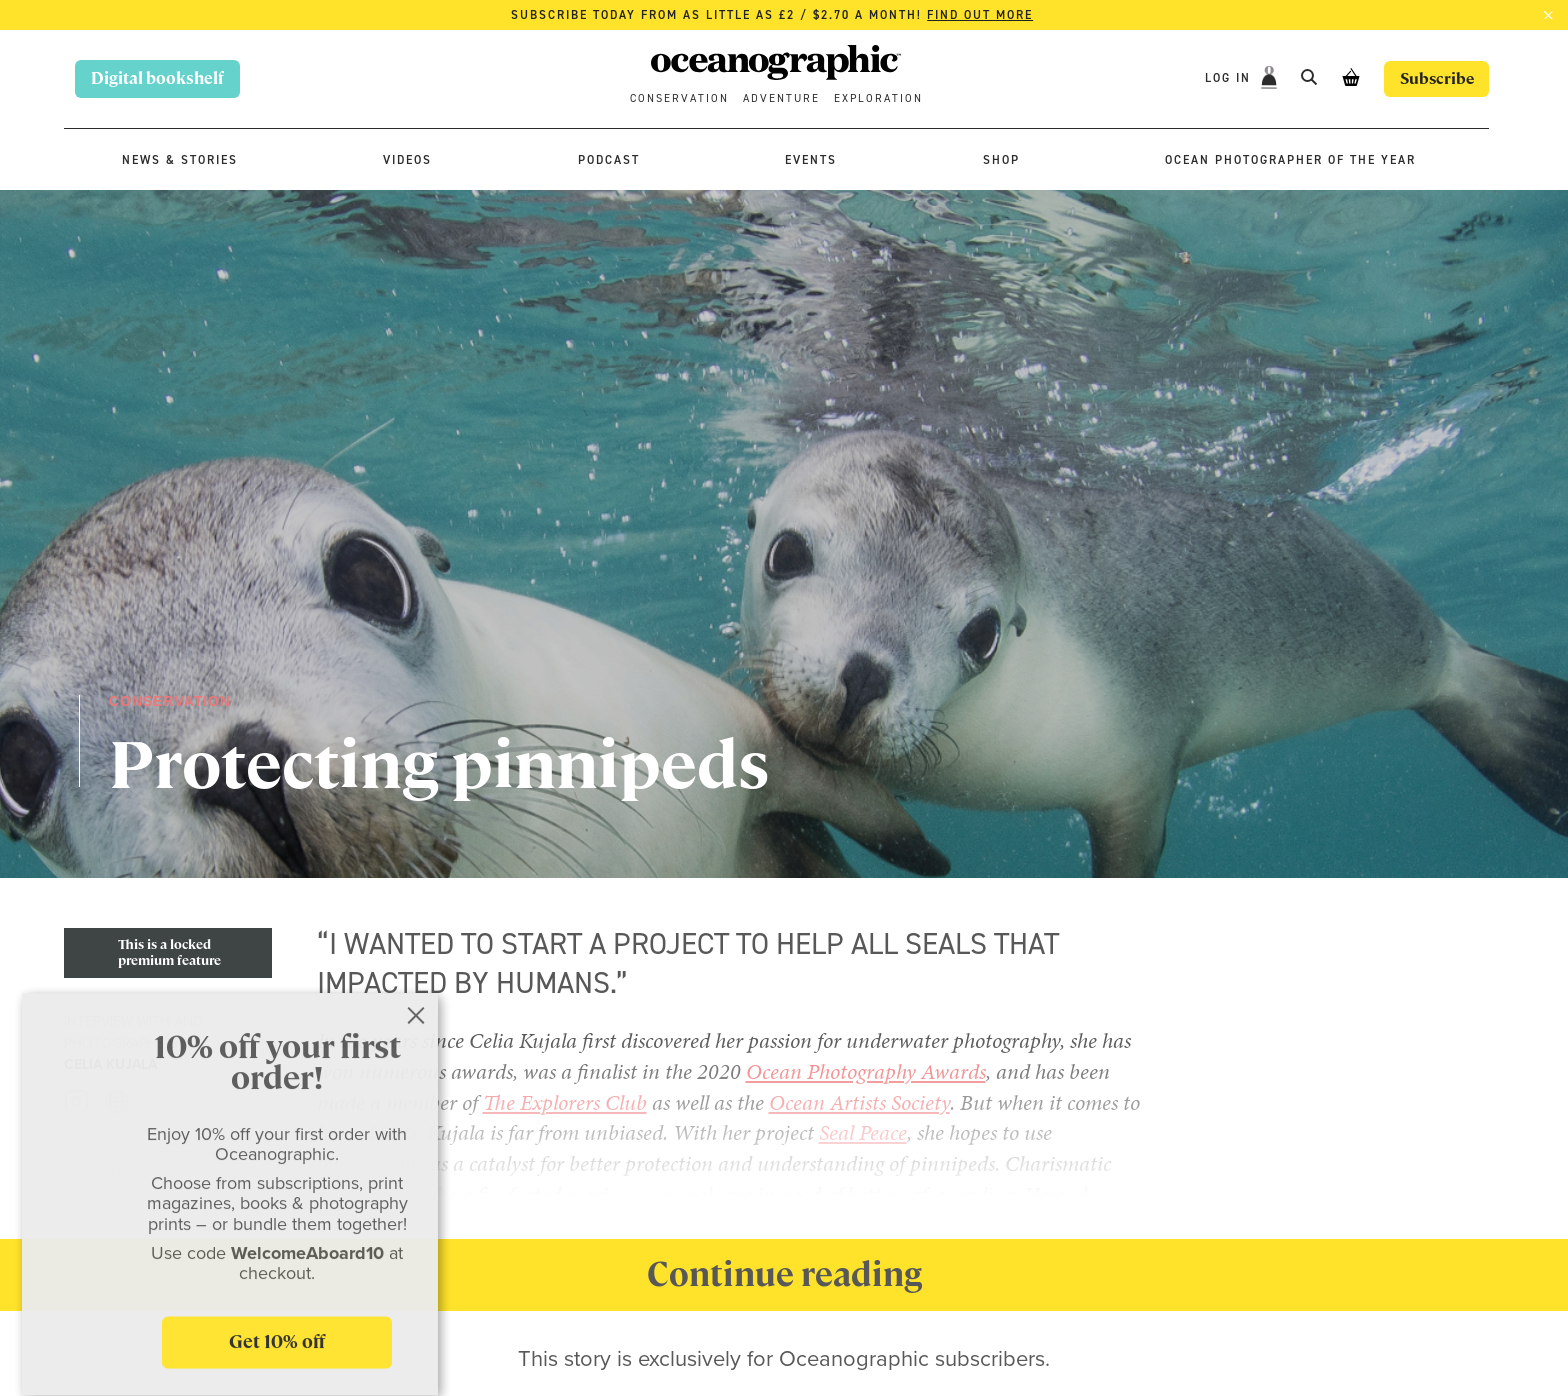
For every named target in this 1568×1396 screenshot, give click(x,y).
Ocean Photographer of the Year (1290, 160)
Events (811, 160)
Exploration (878, 98)
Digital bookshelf (157, 78)
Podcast (609, 160)
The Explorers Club (565, 1102)
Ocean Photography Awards (866, 1071)
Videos (407, 160)
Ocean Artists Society (859, 1102)
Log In (1226, 78)
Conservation (679, 98)
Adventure (781, 98)
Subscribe (1434, 78)
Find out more (980, 15)
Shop (1001, 160)
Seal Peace (863, 1132)
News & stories (180, 160)
